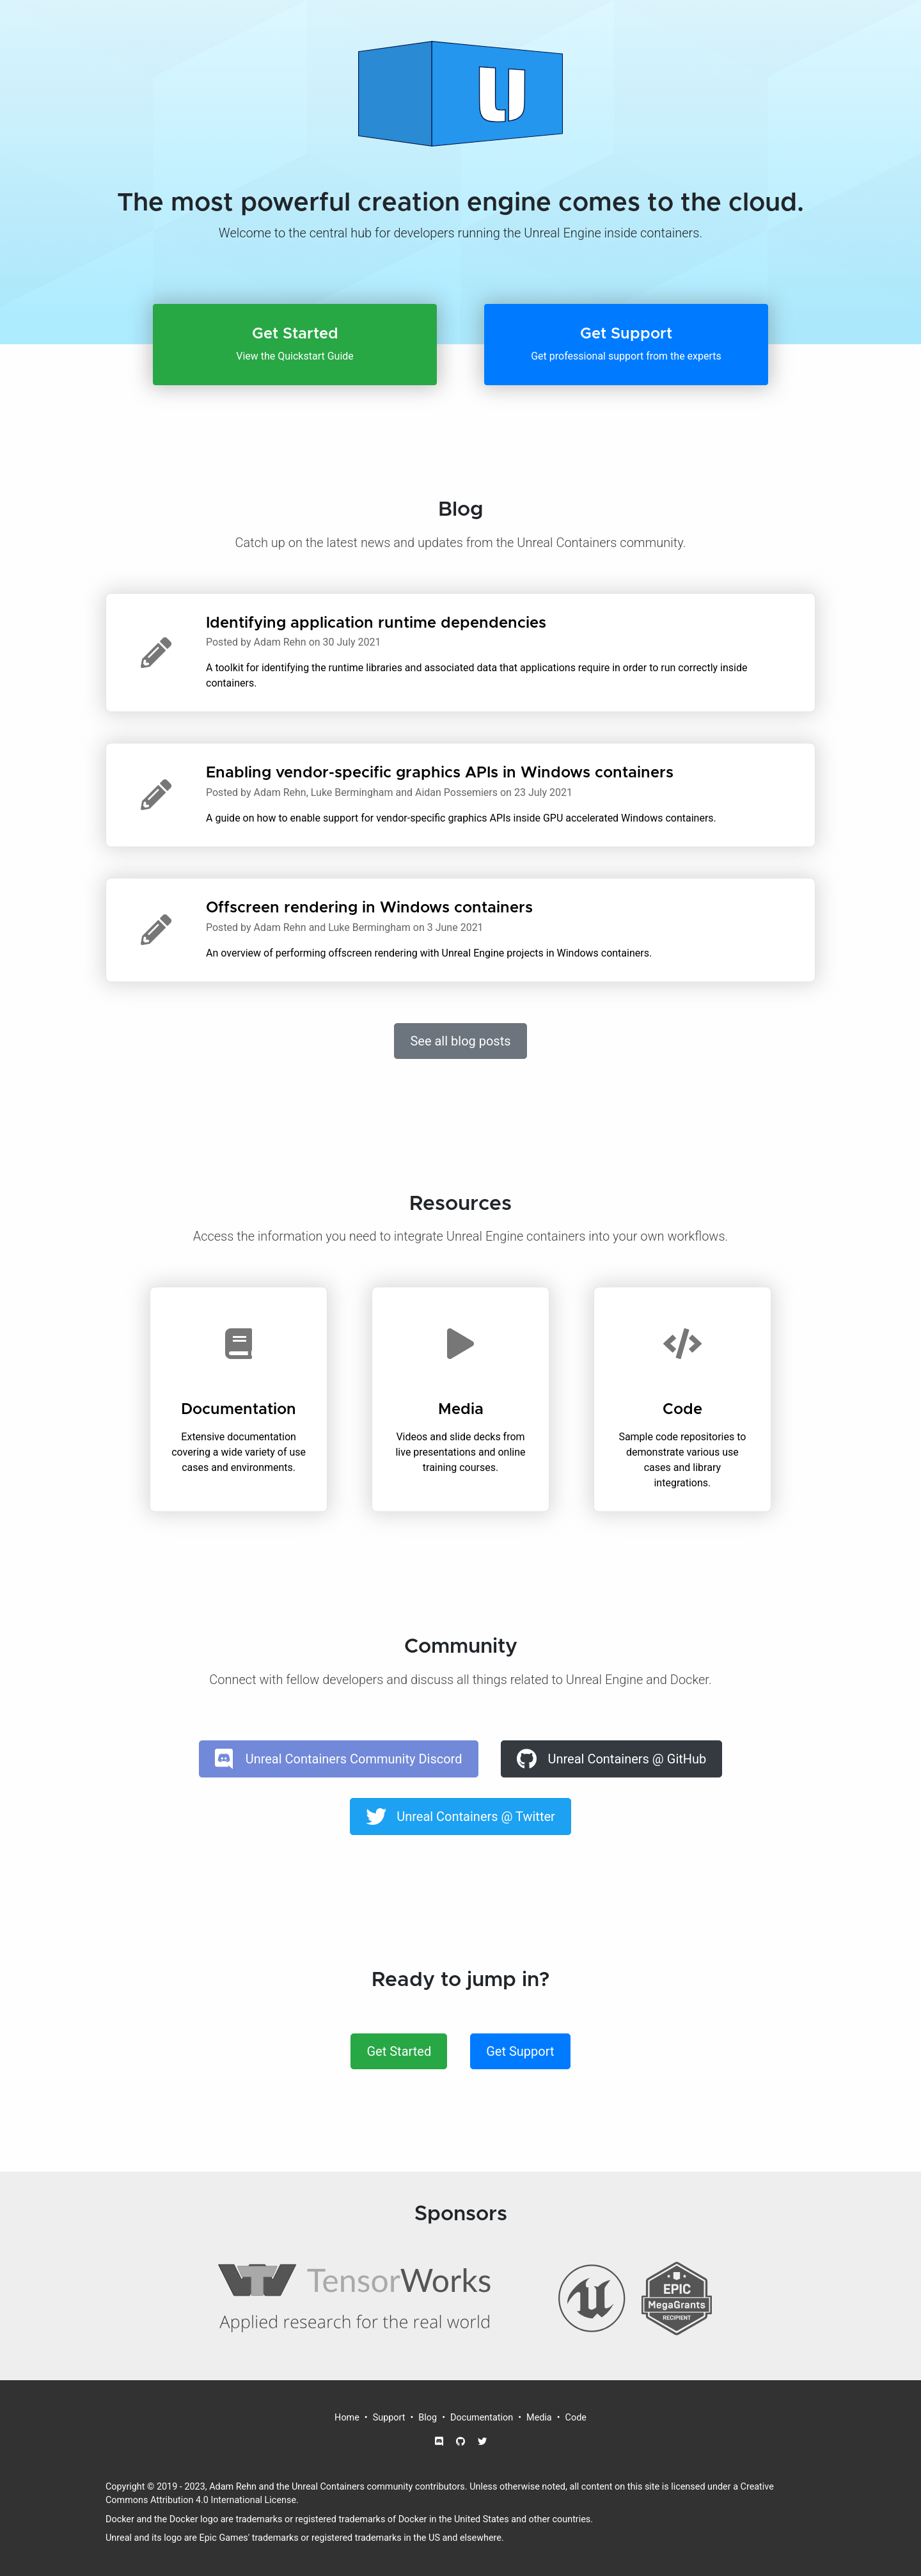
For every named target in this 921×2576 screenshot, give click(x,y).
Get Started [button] (398, 2051)
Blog (427, 2417)
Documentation (481, 2417)
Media (539, 2417)
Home (347, 2417)
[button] (295, 344)
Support (389, 2417)
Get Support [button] (520, 2051)
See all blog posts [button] (460, 1041)
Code (575, 2417)
